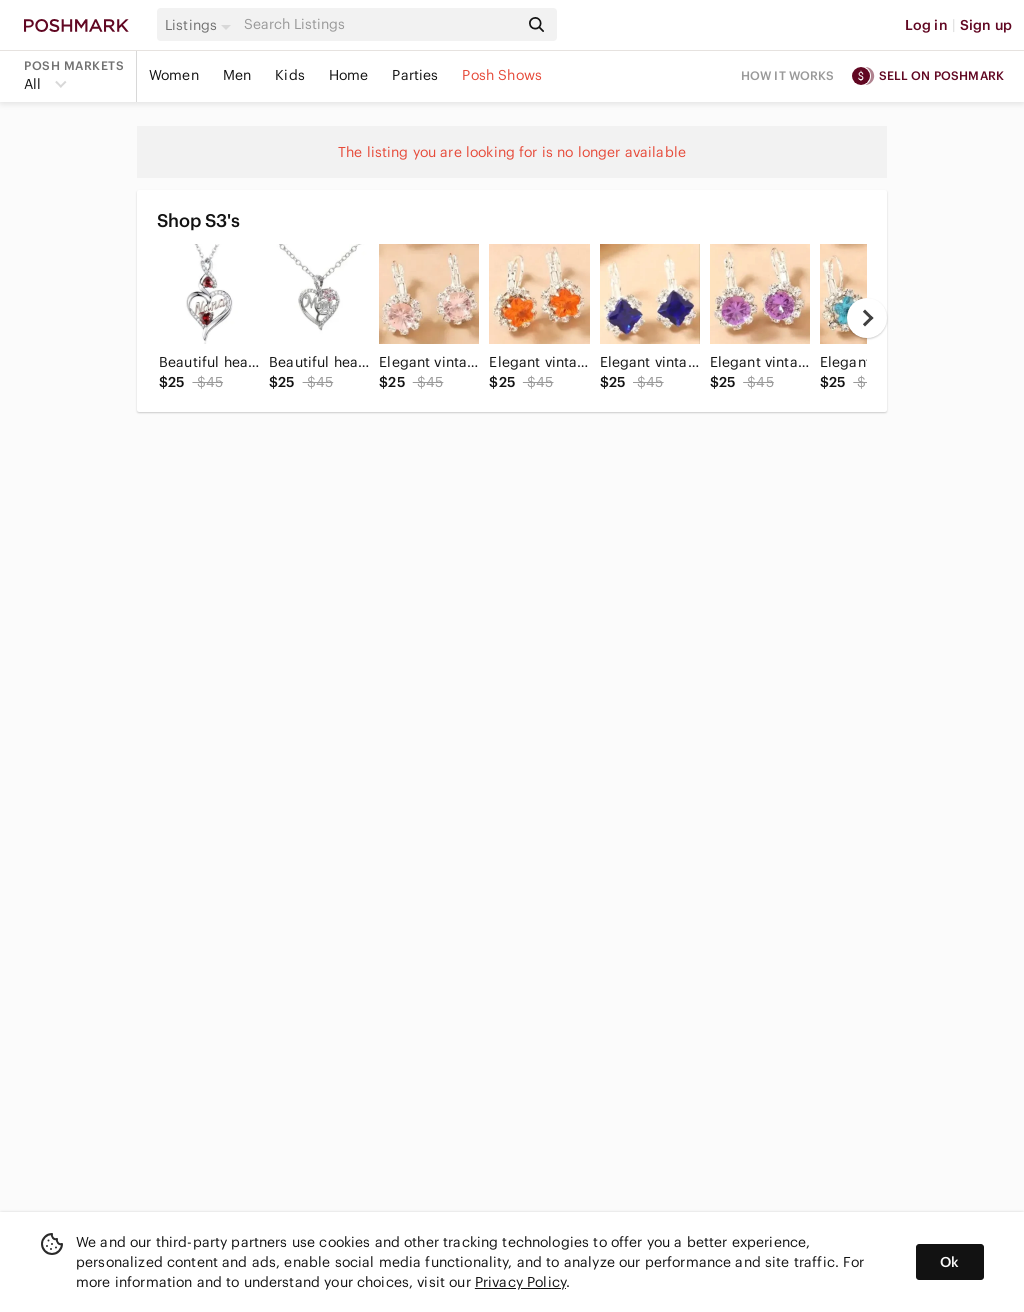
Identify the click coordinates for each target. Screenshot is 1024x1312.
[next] (867, 318)
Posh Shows (502, 75)
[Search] (379, 24)
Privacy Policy (520, 1282)
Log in (926, 25)
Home (349, 75)
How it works (788, 75)
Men (237, 75)
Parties (415, 75)
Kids (290, 75)
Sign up (986, 25)
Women (174, 75)
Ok (949, 1262)
